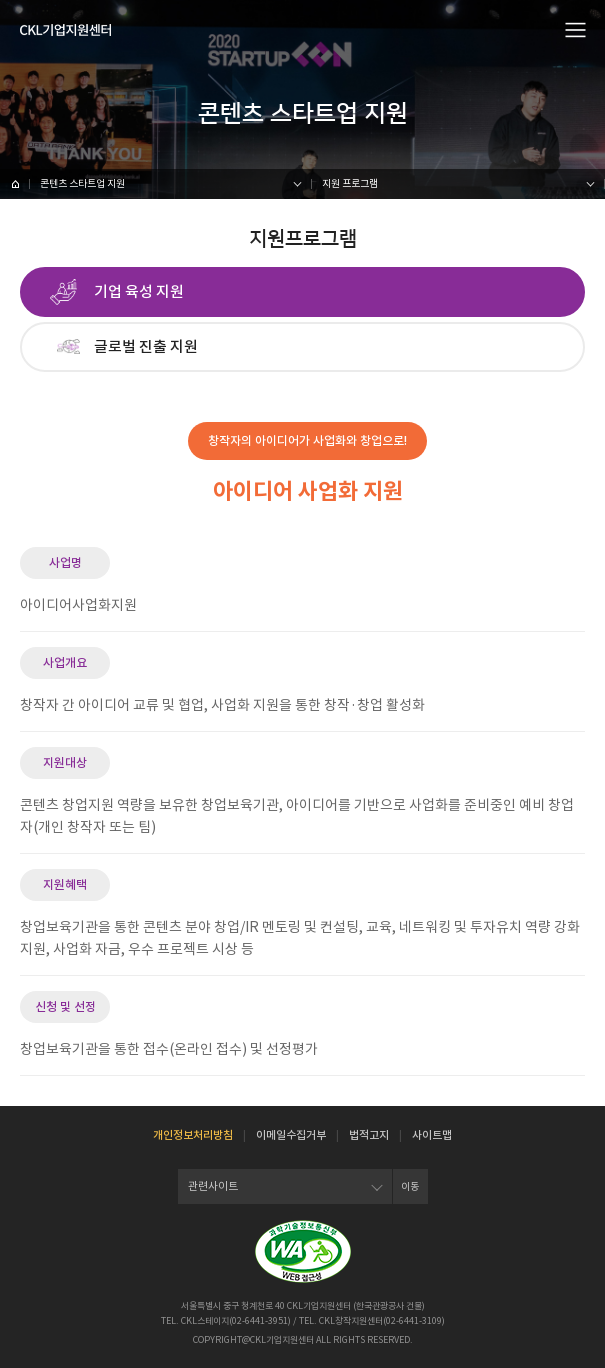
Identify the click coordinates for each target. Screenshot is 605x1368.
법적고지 (369, 1135)
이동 (410, 1186)
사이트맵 (432, 1135)
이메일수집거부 (291, 1135)
